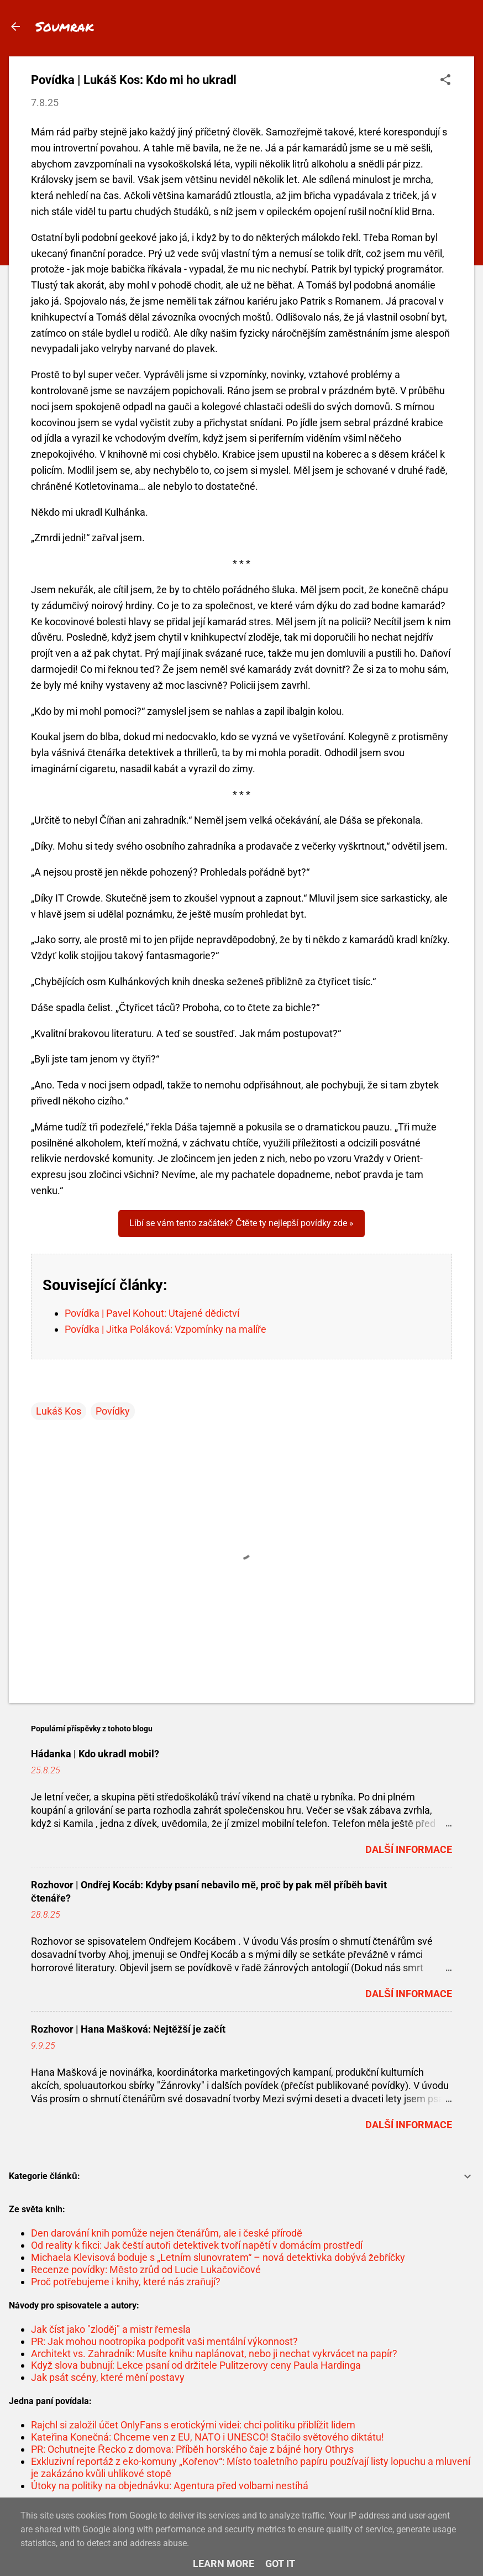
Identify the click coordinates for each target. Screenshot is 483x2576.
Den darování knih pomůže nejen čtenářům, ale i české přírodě (166, 2233)
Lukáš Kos (58, 1411)
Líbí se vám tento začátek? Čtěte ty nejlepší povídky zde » (241, 1223)
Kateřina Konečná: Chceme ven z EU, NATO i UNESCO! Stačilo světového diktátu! (207, 2437)
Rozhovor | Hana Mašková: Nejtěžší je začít (128, 2029)
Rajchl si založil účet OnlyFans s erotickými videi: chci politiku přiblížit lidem (193, 2425)
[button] (445, 81)
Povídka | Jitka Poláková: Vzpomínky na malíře (165, 1329)
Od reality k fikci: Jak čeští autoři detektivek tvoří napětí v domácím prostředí (197, 2245)
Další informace (408, 1849)
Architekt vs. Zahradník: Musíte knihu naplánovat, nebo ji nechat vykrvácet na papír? (214, 2353)
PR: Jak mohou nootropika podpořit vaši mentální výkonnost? (164, 2341)
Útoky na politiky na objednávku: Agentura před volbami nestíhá (169, 2485)
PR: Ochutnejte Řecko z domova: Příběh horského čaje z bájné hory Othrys (192, 2449)
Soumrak (64, 26)
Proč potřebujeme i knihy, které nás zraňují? (126, 2281)
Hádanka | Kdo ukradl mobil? (95, 1754)
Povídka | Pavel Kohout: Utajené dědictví (152, 1313)
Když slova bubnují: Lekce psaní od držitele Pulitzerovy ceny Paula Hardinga (196, 2365)
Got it (280, 2563)
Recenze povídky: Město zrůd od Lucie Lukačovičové (146, 2269)
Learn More (223, 2563)
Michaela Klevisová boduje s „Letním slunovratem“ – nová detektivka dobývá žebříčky (218, 2257)
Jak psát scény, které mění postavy (108, 2377)
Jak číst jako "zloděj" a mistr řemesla (111, 2329)
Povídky (113, 1411)
